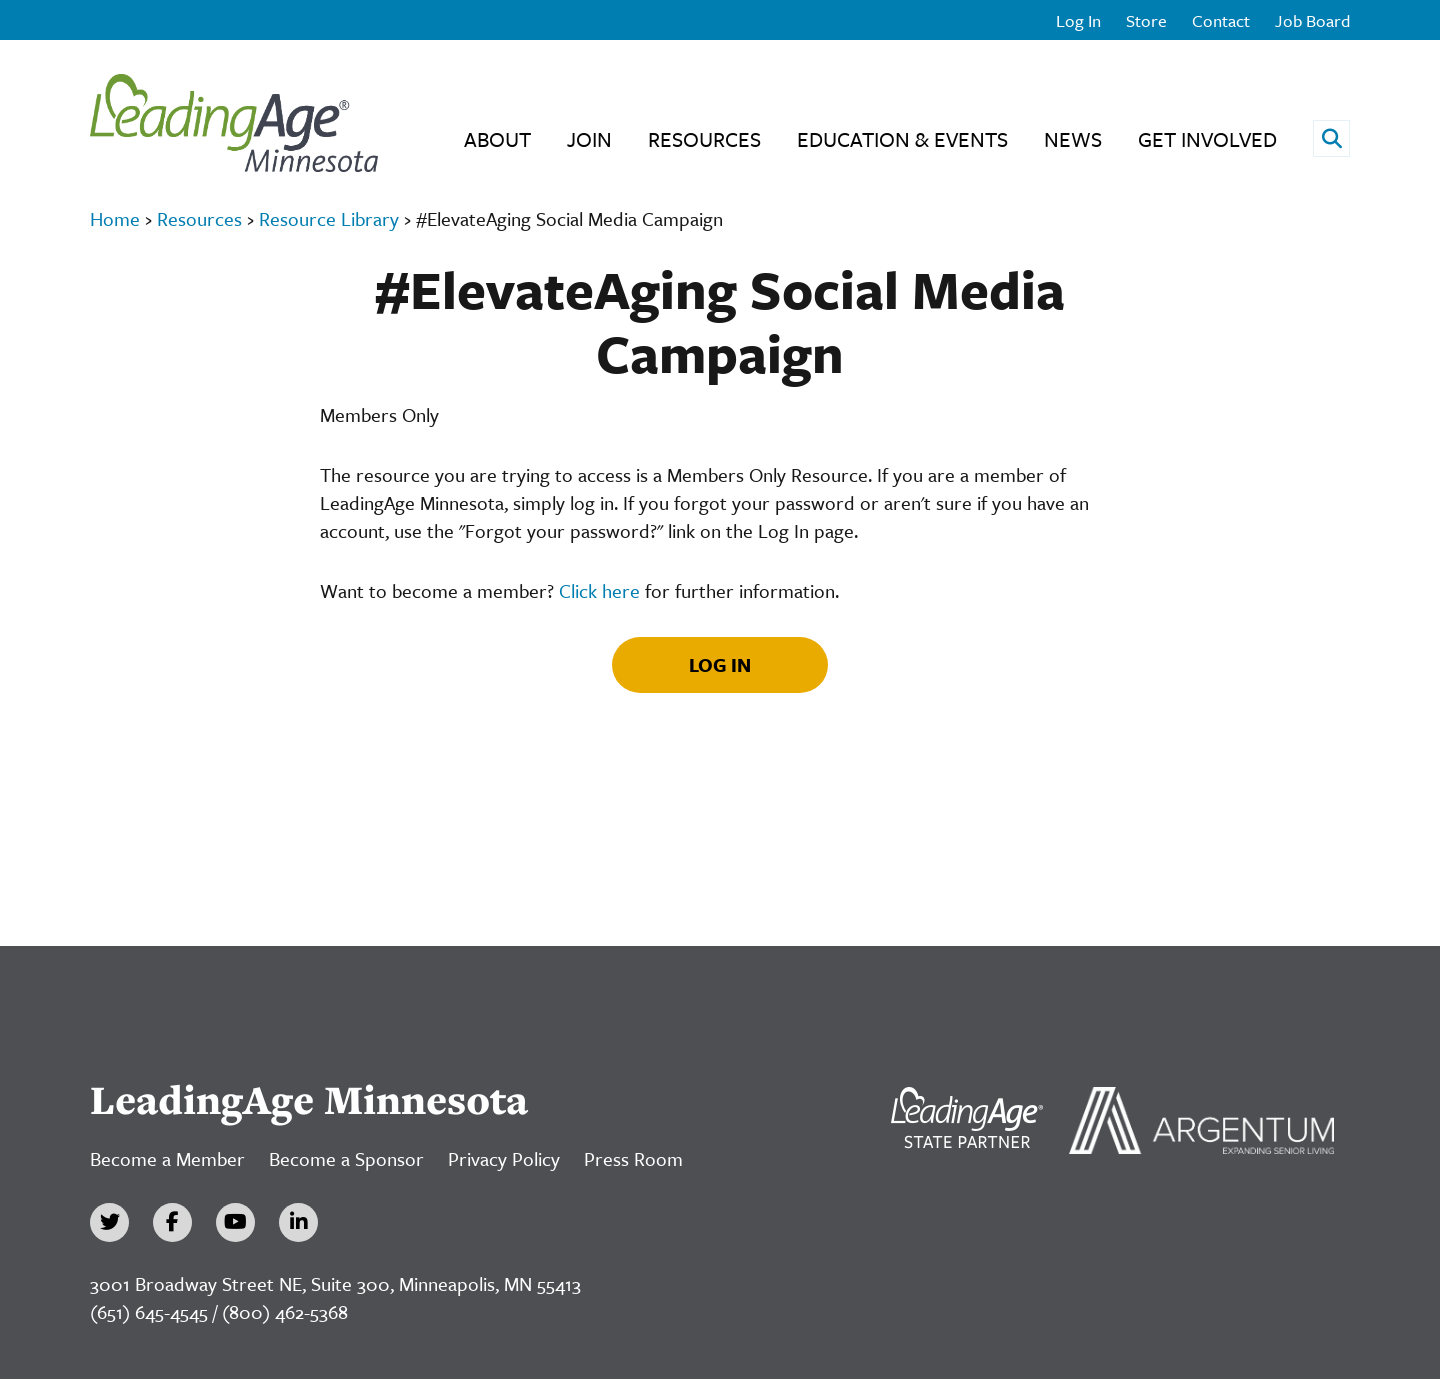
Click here (599, 590)
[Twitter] (109, 1222)
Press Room (633, 1158)
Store (1146, 20)
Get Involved (1207, 139)
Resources (704, 139)
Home (115, 218)
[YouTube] (235, 1222)
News (1073, 139)
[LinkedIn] (298, 1222)
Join (589, 139)
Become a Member (167, 1158)
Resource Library (329, 218)
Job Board (1312, 20)
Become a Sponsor (346, 1158)
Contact (1221, 20)
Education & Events (902, 139)
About (497, 139)
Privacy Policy (504, 1158)
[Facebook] (172, 1222)
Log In (1078, 20)
